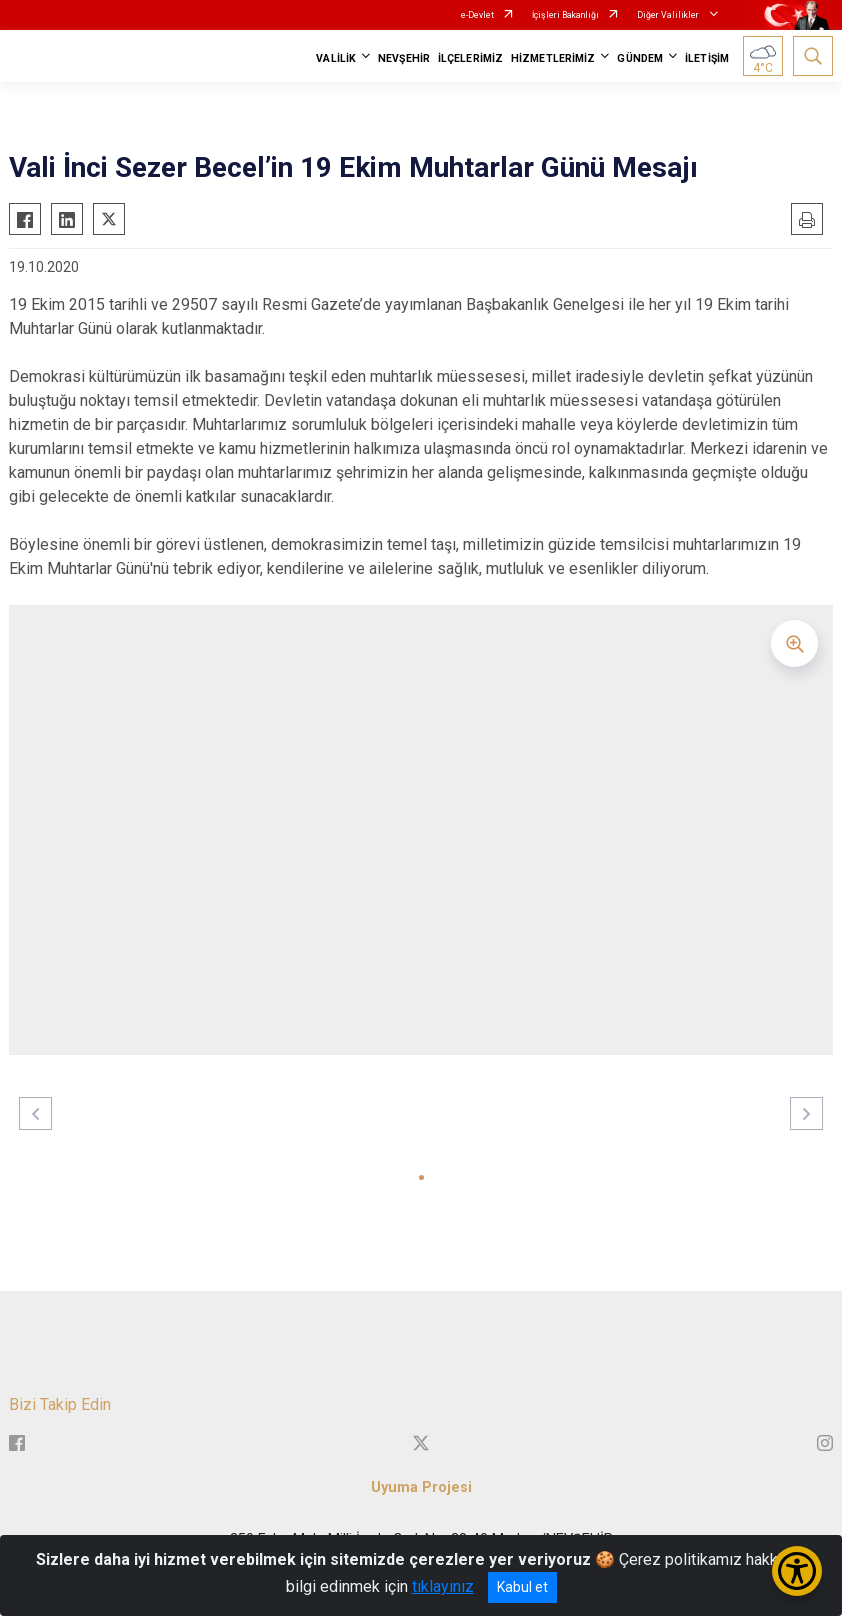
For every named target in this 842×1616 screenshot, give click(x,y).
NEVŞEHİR (404, 58)
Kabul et (522, 1587)
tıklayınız (443, 1586)
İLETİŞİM (707, 58)
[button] (421, 1177)
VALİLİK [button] (336, 58)
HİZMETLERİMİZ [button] (553, 58)
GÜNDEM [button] (640, 58)
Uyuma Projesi (421, 1487)
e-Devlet (477, 15)
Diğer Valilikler (669, 15)
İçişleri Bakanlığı (565, 15)
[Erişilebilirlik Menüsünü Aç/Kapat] (797, 1571)
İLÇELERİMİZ (470, 58)
